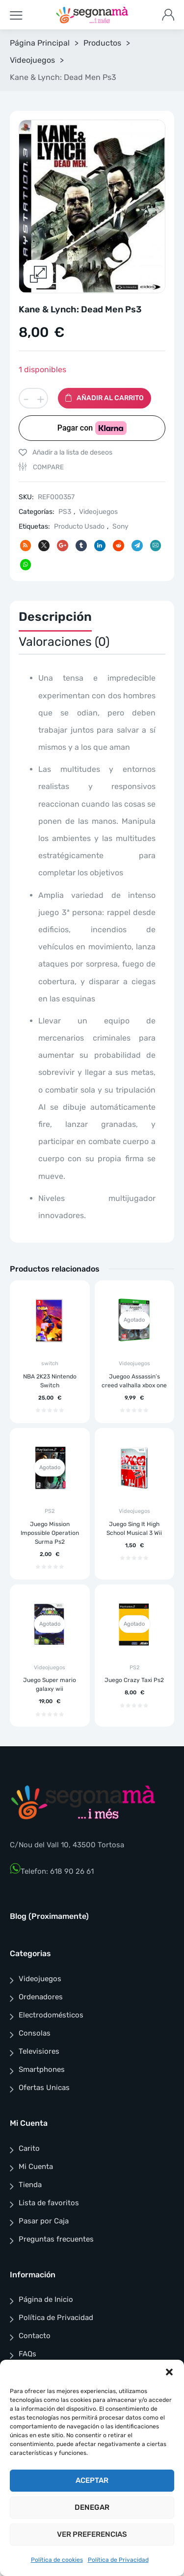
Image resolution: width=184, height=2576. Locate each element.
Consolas (35, 2033)
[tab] (55, 619)
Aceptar (92, 2480)
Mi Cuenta (36, 2166)
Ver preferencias (92, 2534)
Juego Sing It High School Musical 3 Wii (134, 1528)
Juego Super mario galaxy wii (49, 1685)
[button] (169, 2372)
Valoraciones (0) (64, 642)
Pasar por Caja (44, 2221)
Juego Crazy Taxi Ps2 (134, 1680)
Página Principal (40, 43)
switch (49, 1364)
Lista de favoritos (49, 2202)
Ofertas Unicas (44, 2088)
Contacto (35, 2336)
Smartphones (42, 2070)
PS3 (64, 512)
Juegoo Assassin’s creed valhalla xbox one (134, 1381)
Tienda (30, 2184)
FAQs (27, 2354)
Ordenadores (41, 1997)
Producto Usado (79, 527)
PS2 (49, 1511)
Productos (102, 43)
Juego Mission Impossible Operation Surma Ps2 (50, 1533)
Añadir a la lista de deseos (71, 452)
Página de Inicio (46, 2299)
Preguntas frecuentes (56, 2239)
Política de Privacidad (118, 2559)
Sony (120, 527)
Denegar (92, 2507)
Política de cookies (57, 2559)
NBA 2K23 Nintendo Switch (50, 1381)
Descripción (55, 617)
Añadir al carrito (110, 398)
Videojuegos (32, 60)
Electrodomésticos (51, 2015)
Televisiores (39, 2051)
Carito (29, 2148)
